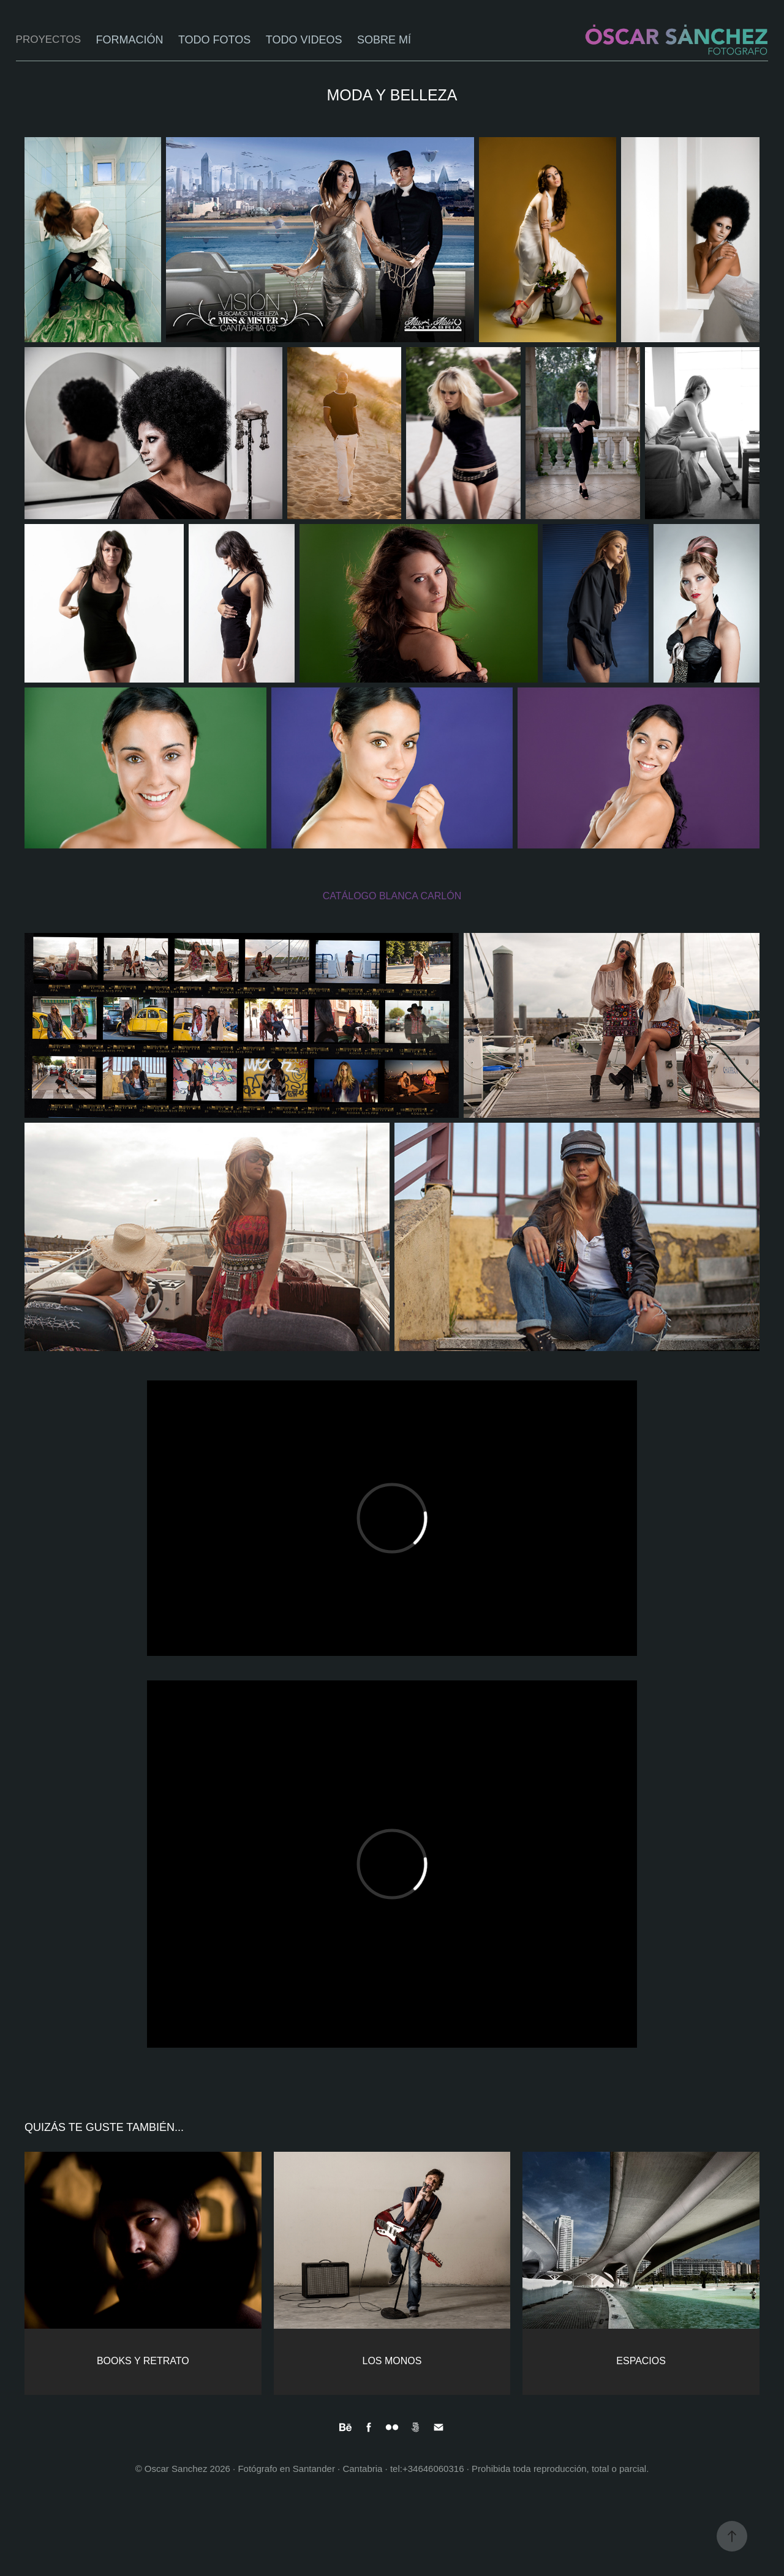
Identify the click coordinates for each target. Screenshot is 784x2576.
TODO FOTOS (214, 40)
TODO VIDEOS (304, 40)
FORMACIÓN (129, 40)
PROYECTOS (48, 39)
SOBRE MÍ (384, 40)
